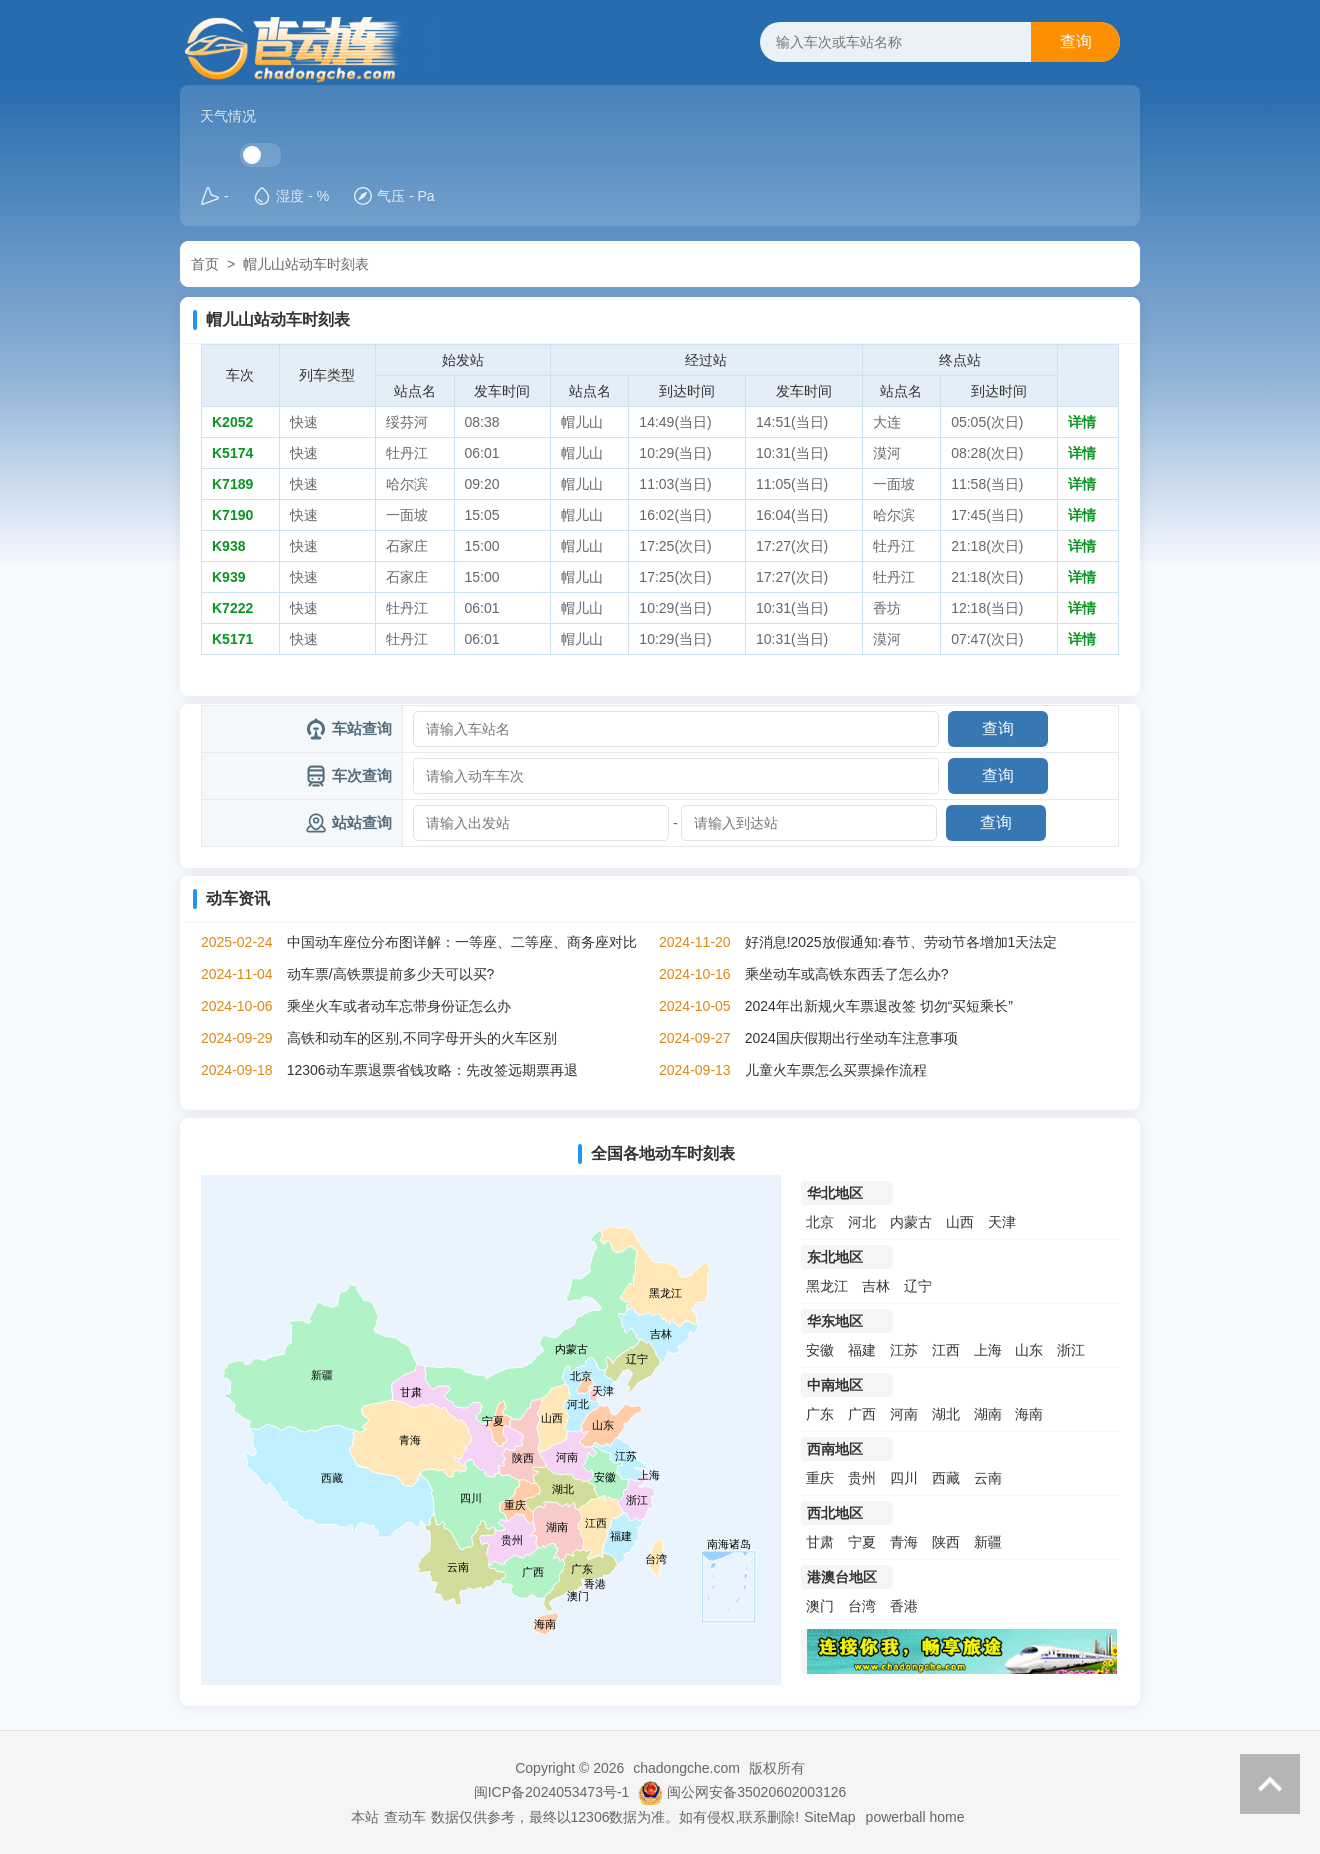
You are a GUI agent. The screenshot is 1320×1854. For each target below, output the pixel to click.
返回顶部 (1270, 1784)
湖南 (988, 1414)
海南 (1029, 1414)
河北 (862, 1222)
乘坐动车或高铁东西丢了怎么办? (847, 974)
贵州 (862, 1478)
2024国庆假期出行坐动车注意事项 (851, 1038)
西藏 (946, 1478)
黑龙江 (827, 1286)
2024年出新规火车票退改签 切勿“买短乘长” (879, 1006)
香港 (904, 1606)
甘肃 (820, 1542)
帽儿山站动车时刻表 (306, 264)
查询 (1076, 41)
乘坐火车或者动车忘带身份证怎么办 (399, 1006)
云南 (988, 1478)
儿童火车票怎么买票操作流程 (836, 1070)
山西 (960, 1222)
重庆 (820, 1478)
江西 (946, 1350)
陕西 (946, 1542)
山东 (1029, 1350)
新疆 (988, 1542)
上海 (988, 1350)
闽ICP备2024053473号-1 (552, 1792)
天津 (1002, 1222)
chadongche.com (686, 1768)
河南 (904, 1414)
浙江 (1071, 1350)
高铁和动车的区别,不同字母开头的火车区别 (422, 1038)
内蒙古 (911, 1222)
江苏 (904, 1350)
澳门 (820, 1606)
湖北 (946, 1414)
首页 (205, 264)
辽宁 (918, 1286)
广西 (862, 1414)
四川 (904, 1478)
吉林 (876, 1286)
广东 (820, 1414)
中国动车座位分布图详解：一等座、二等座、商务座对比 (462, 942)
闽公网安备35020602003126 (756, 1792)
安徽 (820, 1350)
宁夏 (862, 1542)
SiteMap (829, 1817)
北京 (820, 1222)
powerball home (915, 1817)
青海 (904, 1542)
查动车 (405, 1817)
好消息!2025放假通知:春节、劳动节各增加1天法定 (901, 942)
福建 (862, 1350)
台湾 (862, 1606)
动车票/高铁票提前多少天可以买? (391, 974)
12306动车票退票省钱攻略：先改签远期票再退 (432, 1070)
